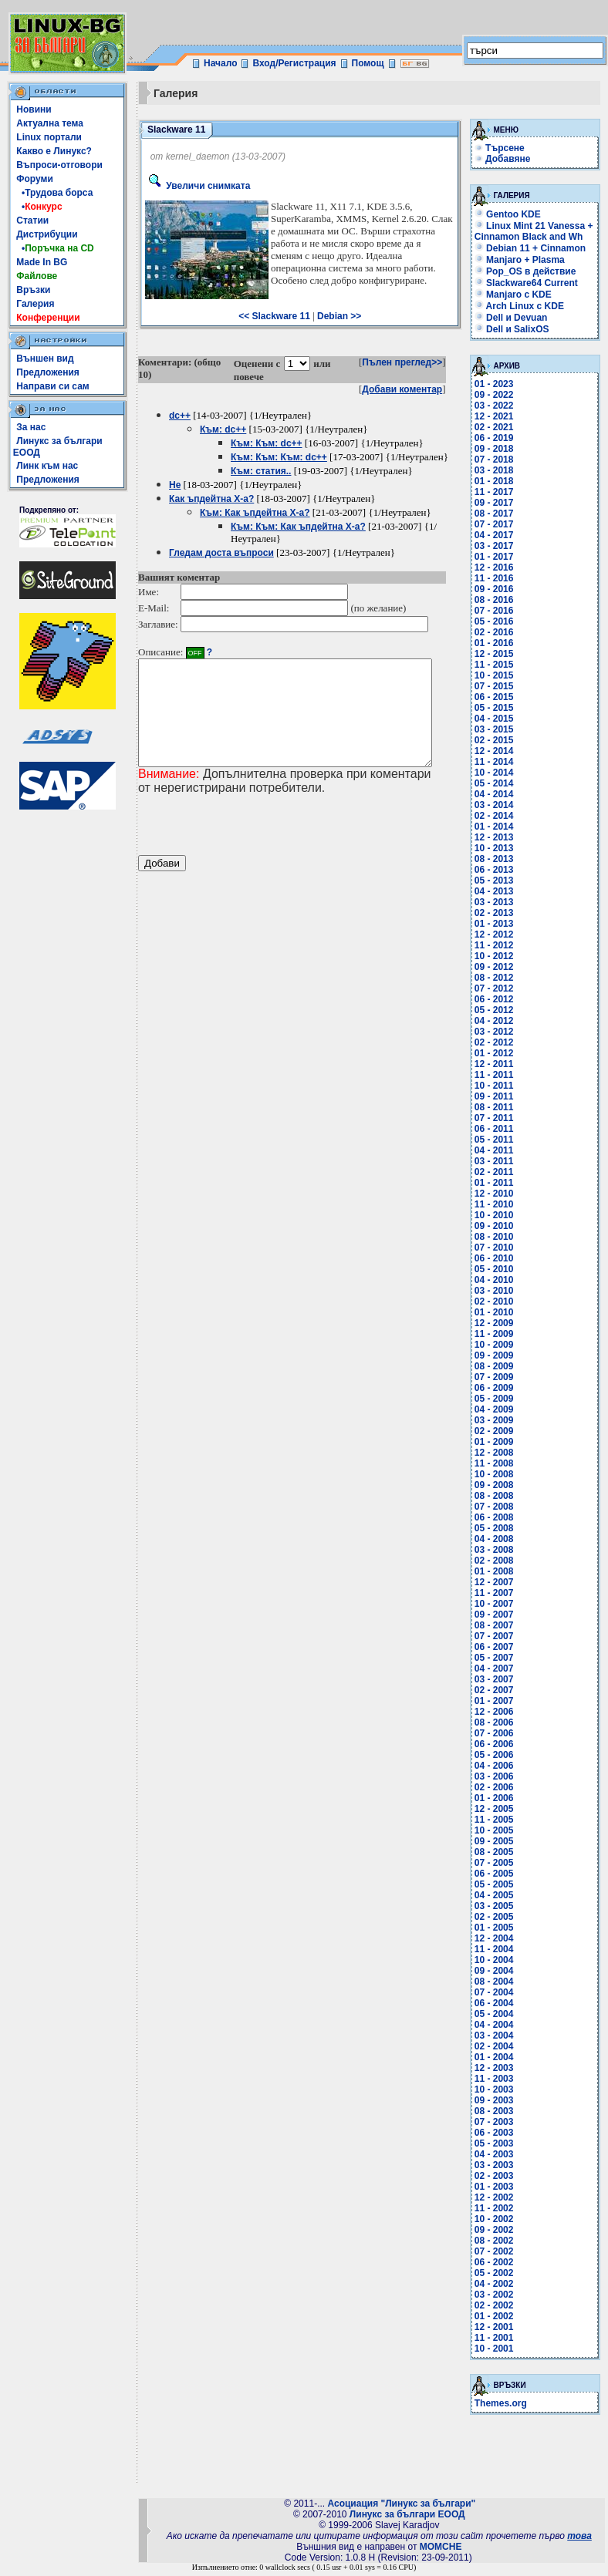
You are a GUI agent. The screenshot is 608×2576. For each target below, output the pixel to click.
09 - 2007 (498, 1614)
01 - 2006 (498, 1798)
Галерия (35, 303)
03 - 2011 (498, 1161)
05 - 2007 (498, 1657)
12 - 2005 (498, 1808)
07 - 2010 (498, 1247)
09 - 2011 (498, 1096)
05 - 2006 (498, 1754)
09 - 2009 (498, 1355)
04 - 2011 (498, 1150)
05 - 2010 (498, 1269)
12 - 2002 (498, 2197)
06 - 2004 (498, 2003)
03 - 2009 (498, 1420)
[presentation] (255, 846)
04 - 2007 (498, 1668)
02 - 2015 (498, 740)
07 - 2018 (498, 459)
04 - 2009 (498, 1409)
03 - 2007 (498, 1679)
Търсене (510, 148)
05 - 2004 (498, 2014)
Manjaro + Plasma (524, 259)
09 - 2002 (498, 2229)
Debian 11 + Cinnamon (534, 248)
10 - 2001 (498, 2348)
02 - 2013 (498, 912)
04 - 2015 (498, 718)
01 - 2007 (498, 1700)
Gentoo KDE (512, 214)
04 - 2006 (498, 1765)
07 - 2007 (498, 1636)
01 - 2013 (498, 923)
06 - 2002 (498, 2262)
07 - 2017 (498, 524)
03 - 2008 (498, 1549)
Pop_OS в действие (530, 271)
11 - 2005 (498, 1819)
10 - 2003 (498, 2089)
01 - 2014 (498, 826)
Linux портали (49, 137)
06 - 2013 (498, 869)
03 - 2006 (498, 1776)
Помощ (368, 63)
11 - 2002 (498, 2208)
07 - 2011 (498, 1118)
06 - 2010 (498, 1258)
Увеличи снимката (197, 185)
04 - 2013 (498, 891)
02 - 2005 (498, 1916)
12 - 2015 (498, 653)
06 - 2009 (498, 1387)
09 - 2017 (498, 502)
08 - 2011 (498, 1107)
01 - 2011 (498, 1182)
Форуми (34, 178)
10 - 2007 (498, 1603)
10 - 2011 (498, 1085)
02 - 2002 (498, 2305)
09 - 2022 (498, 394)
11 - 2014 (498, 761)
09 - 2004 (498, 1970)
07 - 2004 (498, 1992)
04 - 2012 (498, 1020)
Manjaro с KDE (517, 294)
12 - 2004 (498, 1938)
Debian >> (341, 316)
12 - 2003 (498, 2067)
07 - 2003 (498, 2121)
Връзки (33, 290)
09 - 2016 (498, 589)
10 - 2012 (498, 956)
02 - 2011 (498, 1172)
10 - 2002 (498, 2219)
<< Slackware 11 (276, 316)
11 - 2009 (498, 1333)
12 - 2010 (498, 1193)
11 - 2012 (498, 945)
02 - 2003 (498, 2175)
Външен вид (44, 358)
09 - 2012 (498, 966)
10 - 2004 (498, 1960)
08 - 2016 (498, 599)
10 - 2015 (498, 675)
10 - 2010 (498, 1215)
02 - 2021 (498, 427)
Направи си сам (52, 386)
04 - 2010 (498, 1280)
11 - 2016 (498, 578)
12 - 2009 (498, 1323)
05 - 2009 (498, 1398)
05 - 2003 (498, 2143)
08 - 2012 (498, 977)
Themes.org (505, 2403)
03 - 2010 (498, 1290)
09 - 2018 (498, 448)
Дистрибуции (46, 234)
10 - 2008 (498, 1474)
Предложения (47, 372)
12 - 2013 (498, 837)
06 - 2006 (498, 1744)
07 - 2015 (498, 686)
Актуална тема (49, 123)
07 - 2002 (498, 2251)
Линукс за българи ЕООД (407, 2514)
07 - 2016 (498, 610)
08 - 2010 (498, 1236)
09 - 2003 (498, 2100)
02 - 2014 (498, 815)
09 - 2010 (498, 1226)
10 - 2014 (498, 772)
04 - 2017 (498, 535)
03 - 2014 (498, 805)
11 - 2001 (498, 2337)
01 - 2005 (498, 1927)
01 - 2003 (498, 2186)
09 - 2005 (498, 1841)
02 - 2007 (498, 1690)
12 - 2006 (498, 1711)
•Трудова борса (54, 192)
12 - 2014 (498, 751)
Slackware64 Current (531, 283)
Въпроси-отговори (59, 165)
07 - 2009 (498, 1377)
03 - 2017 (498, 545)
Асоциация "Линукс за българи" (402, 2503)
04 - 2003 (498, 2154)
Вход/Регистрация (294, 63)
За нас (31, 427)
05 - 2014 (498, 783)
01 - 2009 (498, 1441)
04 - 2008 (498, 1539)
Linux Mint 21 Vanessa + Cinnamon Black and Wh (538, 231)
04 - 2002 (498, 2283)
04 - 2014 (498, 794)
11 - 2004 (498, 1949)
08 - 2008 (498, 1495)
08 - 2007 (498, 1625)
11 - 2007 (498, 1593)
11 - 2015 (498, 664)
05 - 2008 (498, 1528)
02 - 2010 (498, 1301)
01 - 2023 (498, 384)
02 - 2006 (498, 1787)
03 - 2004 (498, 2035)
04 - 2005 (498, 1895)
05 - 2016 (498, 621)
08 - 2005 (498, 1852)
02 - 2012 (498, 1042)
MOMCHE (441, 2546)
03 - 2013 (498, 902)
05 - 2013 (498, 880)
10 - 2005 (498, 1830)
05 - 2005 (498, 1884)
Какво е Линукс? (54, 151)
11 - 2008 (498, 1463)
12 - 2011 (498, 1064)
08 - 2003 (498, 2111)
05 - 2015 (498, 707)
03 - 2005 (498, 1906)
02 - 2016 (498, 632)
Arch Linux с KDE (524, 306)
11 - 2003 (498, 2078)
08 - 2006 (498, 1722)
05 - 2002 (498, 2273)
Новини (33, 109)
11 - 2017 (498, 492)
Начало (220, 63)
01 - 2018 (498, 481)
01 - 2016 (498, 643)
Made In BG (41, 262)
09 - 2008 (498, 1485)
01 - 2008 (498, 1571)
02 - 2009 (498, 1431)
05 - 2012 (498, 1010)
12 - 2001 (498, 2327)
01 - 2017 (498, 556)
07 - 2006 (498, 1733)
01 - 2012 (498, 1053)
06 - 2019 (498, 438)
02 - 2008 (498, 1560)
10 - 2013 (498, 848)
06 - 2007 (498, 1647)
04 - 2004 (498, 2024)
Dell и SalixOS (516, 329)
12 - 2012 (498, 934)
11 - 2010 (498, 1204)
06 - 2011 (498, 1128)
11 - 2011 (498, 1074)
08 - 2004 (498, 1981)
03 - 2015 (498, 729)
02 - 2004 (498, 2046)
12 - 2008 (498, 1452)
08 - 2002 (498, 2240)
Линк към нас (47, 465)
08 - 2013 (498, 859)
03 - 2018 (498, 470)
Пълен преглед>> (407, 362)
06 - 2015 (498, 697)
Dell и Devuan (515, 317)
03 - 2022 (498, 405)
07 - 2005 (498, 1862)
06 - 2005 (498, 1873)
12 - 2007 (498, 1582)
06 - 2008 (498, 1517)
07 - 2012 (498, 988)
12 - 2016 (498, 567)
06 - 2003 (498, 2132)
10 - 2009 (498, 1344)
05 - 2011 (498, 1139)
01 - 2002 (498, 2316)
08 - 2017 (498, 513)
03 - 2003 (498, 2165)
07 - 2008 (498, 1506)
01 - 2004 (498, 2057)
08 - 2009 (498, 1366)
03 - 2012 (498, 1031)
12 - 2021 (498, 416)
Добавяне (513, 158)
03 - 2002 (498, 2294)
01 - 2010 (498, 1312)
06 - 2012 (498, 999)
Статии (32, 220)
